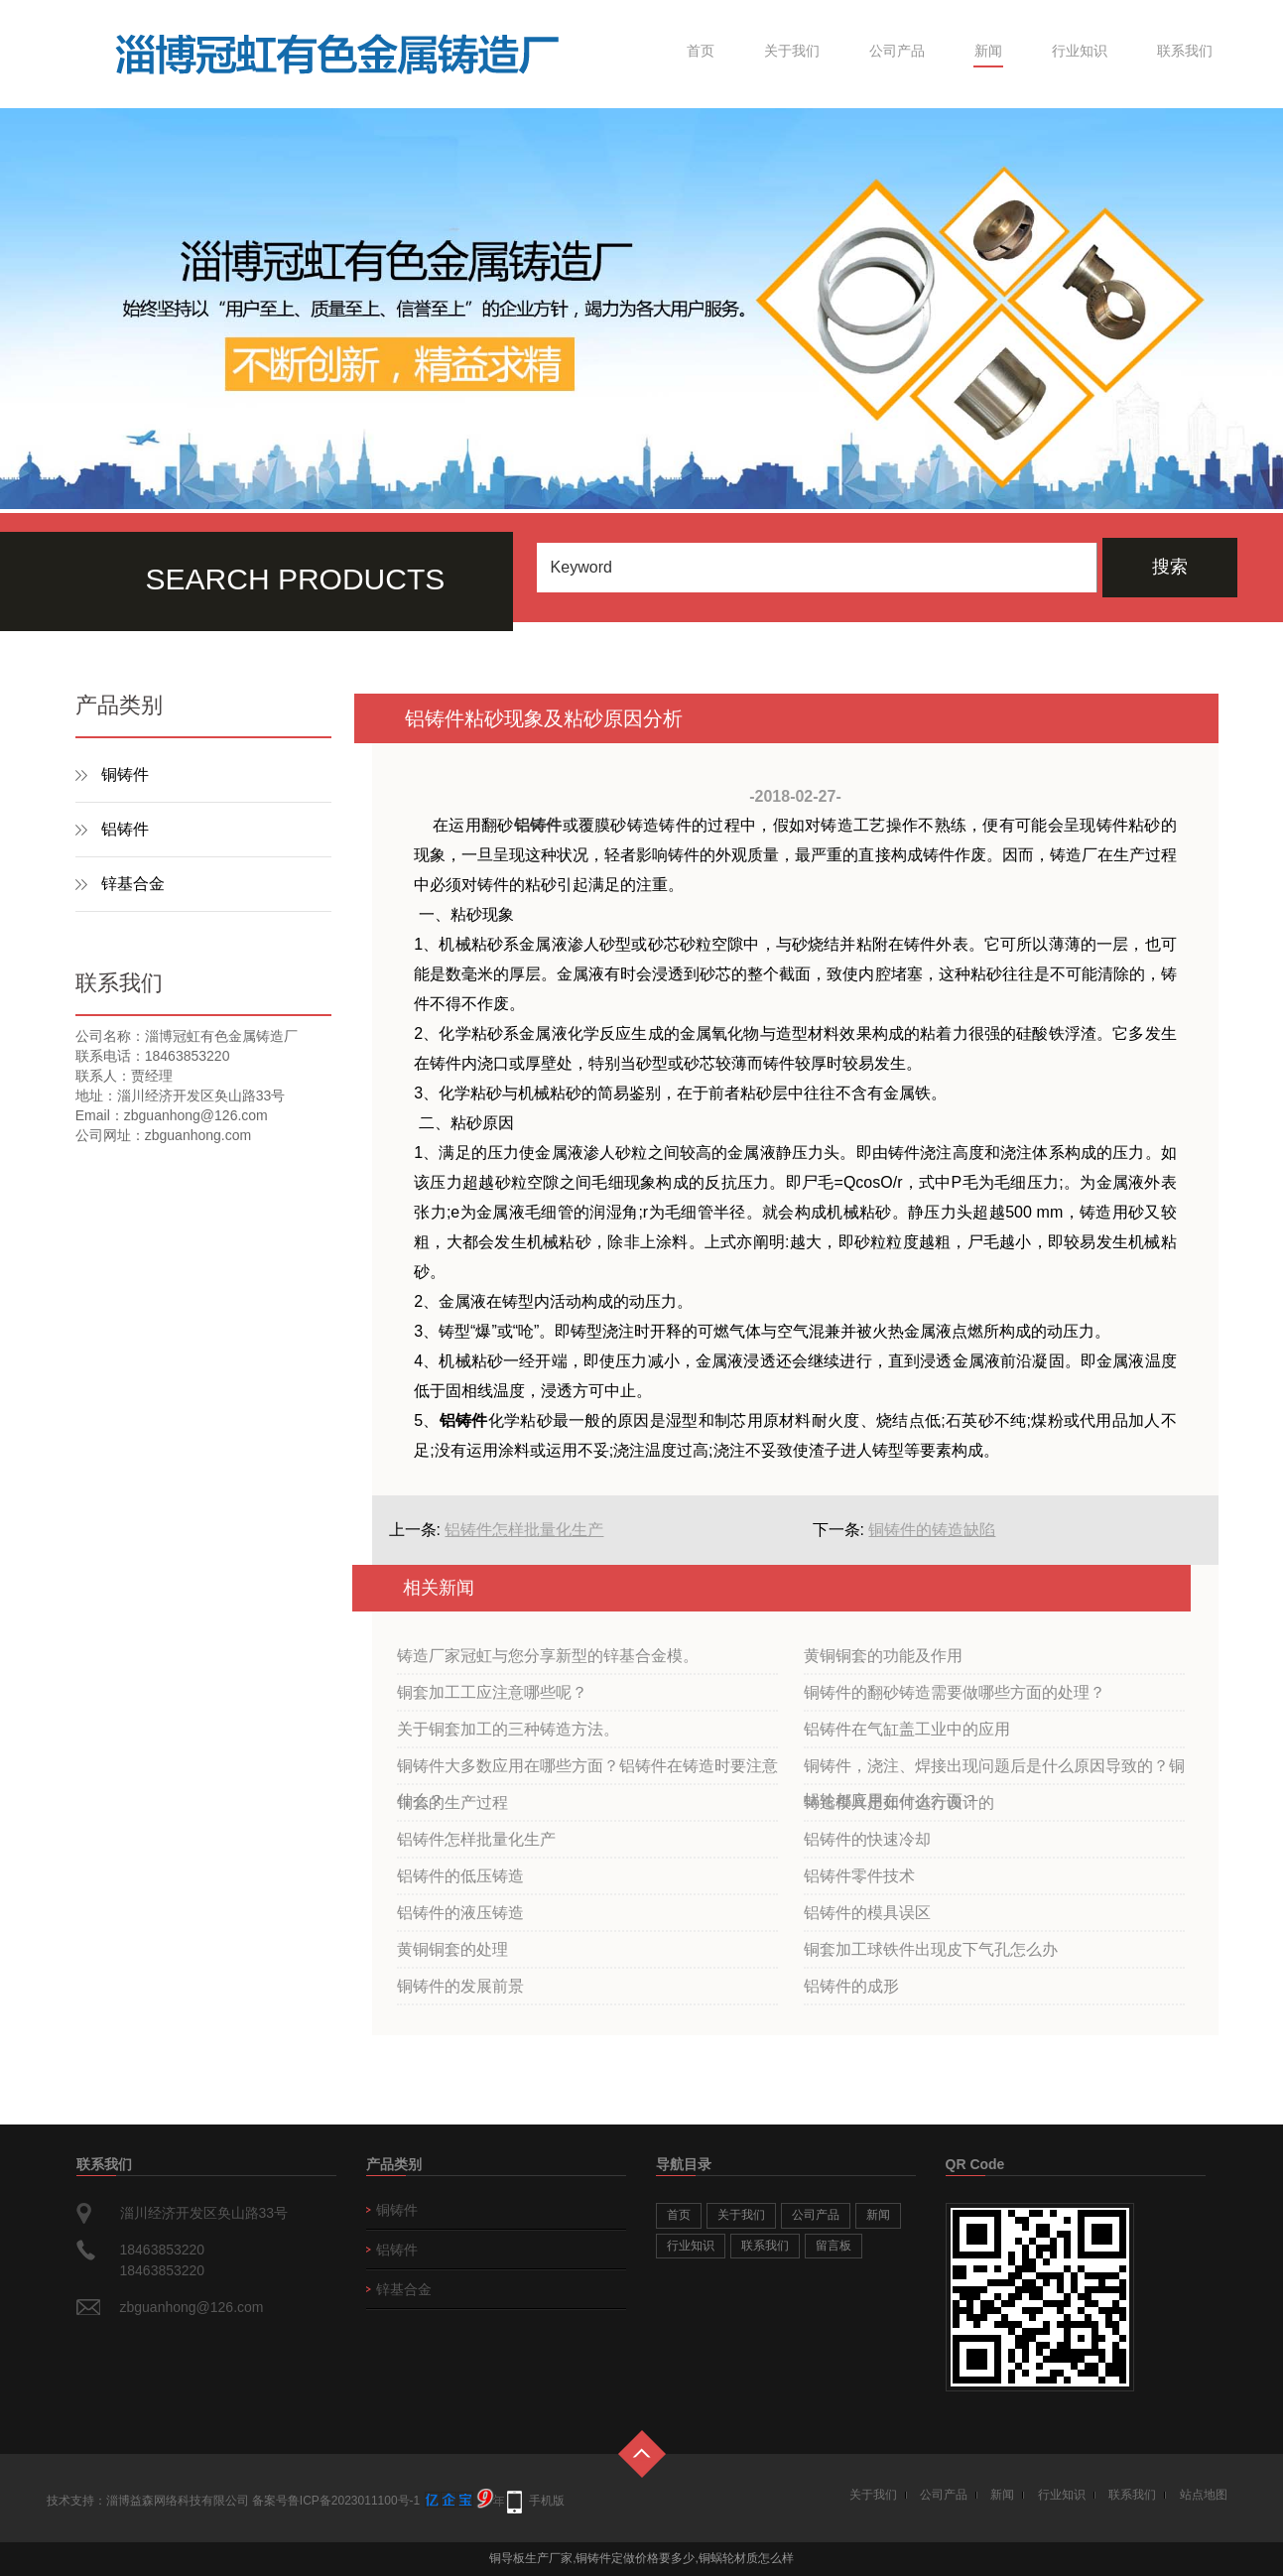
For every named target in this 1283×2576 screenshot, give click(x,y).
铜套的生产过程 (452, 1802)
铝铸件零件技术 (859, 1876)
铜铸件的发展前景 (460, 1986)
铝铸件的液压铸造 (460, 1912)
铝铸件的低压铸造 (460, 1876)
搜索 (1170, 567)
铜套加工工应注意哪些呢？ (492, 1692)
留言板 (833, 2246)
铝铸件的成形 (851, 1986)
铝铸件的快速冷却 (867, 1839)
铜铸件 (125, 774)
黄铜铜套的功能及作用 (883, 1655)
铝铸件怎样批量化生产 (524, 1529)
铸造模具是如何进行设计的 (899, 1802)
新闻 (988, 51)
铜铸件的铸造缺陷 (931, 1529)
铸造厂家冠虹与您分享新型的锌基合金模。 (548, 1655)
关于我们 (792, 51)
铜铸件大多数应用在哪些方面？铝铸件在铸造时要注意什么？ (587, 1771)
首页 (700, 51)
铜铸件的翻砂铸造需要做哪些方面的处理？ (954, 1692)
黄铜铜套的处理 (452, 1949)
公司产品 (897, 51)
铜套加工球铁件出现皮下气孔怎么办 (931, 1949)
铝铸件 (125, 829)
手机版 (547, 2501)
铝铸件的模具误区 (867, 1912)
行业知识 (1079, 51)
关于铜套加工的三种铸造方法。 (508, 1729)
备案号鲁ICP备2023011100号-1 (336, 2501)
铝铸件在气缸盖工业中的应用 (907, 1729)
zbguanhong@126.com (192, 2307)
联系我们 (1185, 51)
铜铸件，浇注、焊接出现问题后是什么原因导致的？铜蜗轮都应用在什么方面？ (994, 1771)
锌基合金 (133, 883)
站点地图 (1203, 2495)
